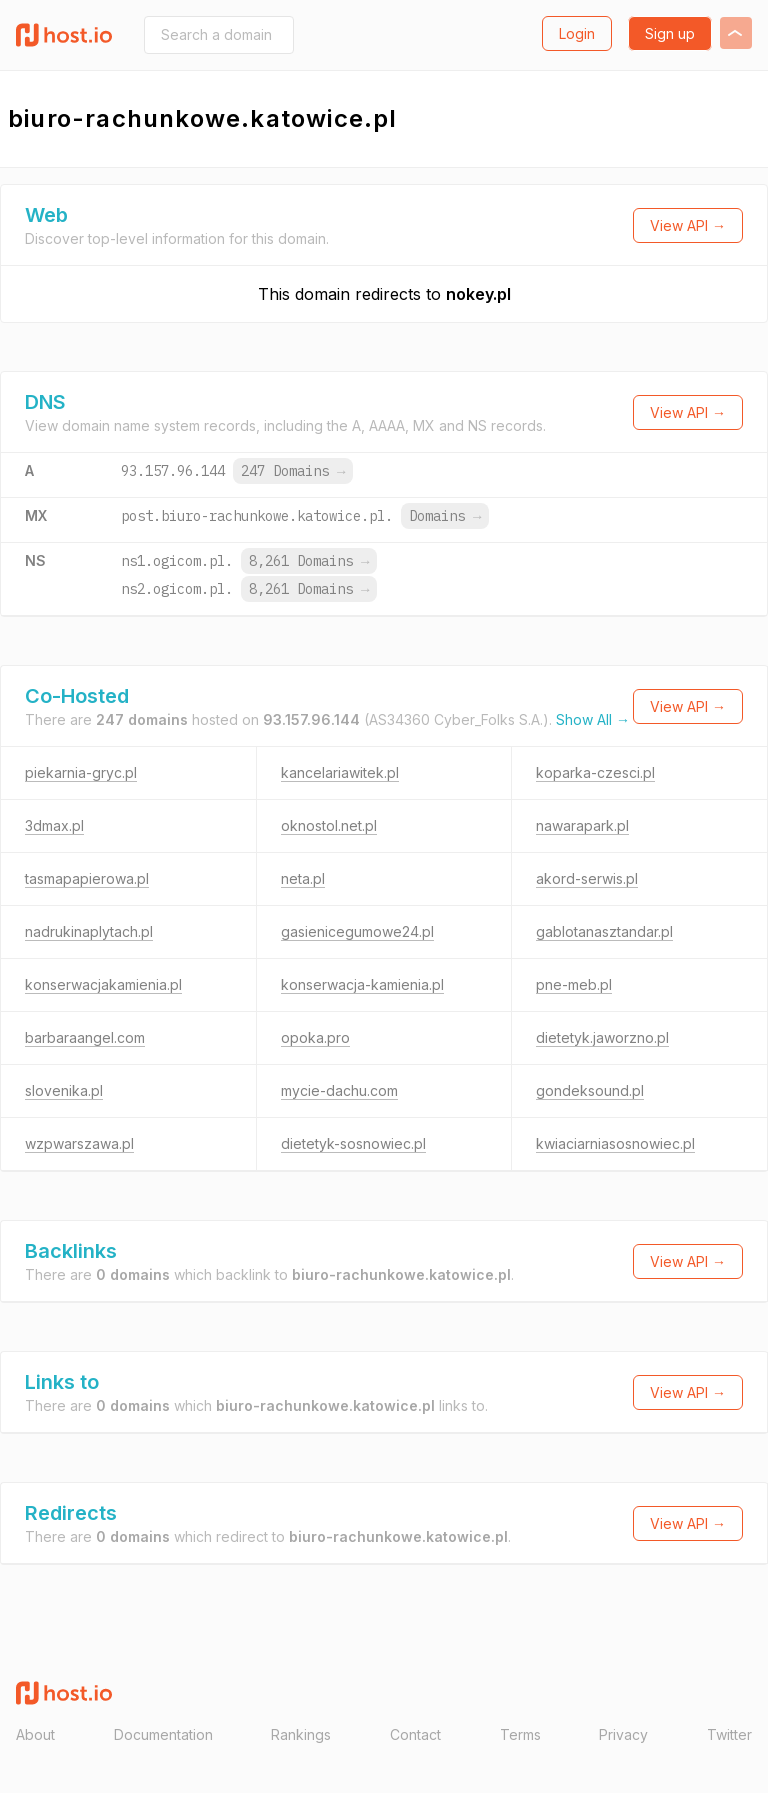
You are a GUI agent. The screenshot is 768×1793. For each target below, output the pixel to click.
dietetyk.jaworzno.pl (602, 1037)
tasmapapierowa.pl (87, 878)
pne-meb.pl (574, 984)
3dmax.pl (54, 825)
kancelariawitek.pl (340, 772)
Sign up (670, 33)
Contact (415, 1734)
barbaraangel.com (85, 1037)
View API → (688, 225)
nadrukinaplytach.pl (89, 931)
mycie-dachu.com (339, 1090)
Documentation (163, 1734)
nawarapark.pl (582, 825)
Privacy (623, 1734)
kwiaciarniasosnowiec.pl (615, 1143)
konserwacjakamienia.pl (103, 984)
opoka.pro (315, 1037)
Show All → (593, 719)
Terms (520, 1734)
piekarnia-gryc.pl (81, 772)
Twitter (729, 1734)
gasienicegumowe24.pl (357, 931)
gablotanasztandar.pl (604, 931)
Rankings (301, 1734)
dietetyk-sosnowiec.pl (353, 1143)
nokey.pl (478, 294)
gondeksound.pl (590, 1090)
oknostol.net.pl (329, 825)
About (35, 1734)
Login (577, 33)
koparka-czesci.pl (595, 772)
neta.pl (303, 878)
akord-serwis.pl (587, 878)
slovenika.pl (64, 1090)
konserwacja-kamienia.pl (362, 984)
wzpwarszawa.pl (79, 1143)
